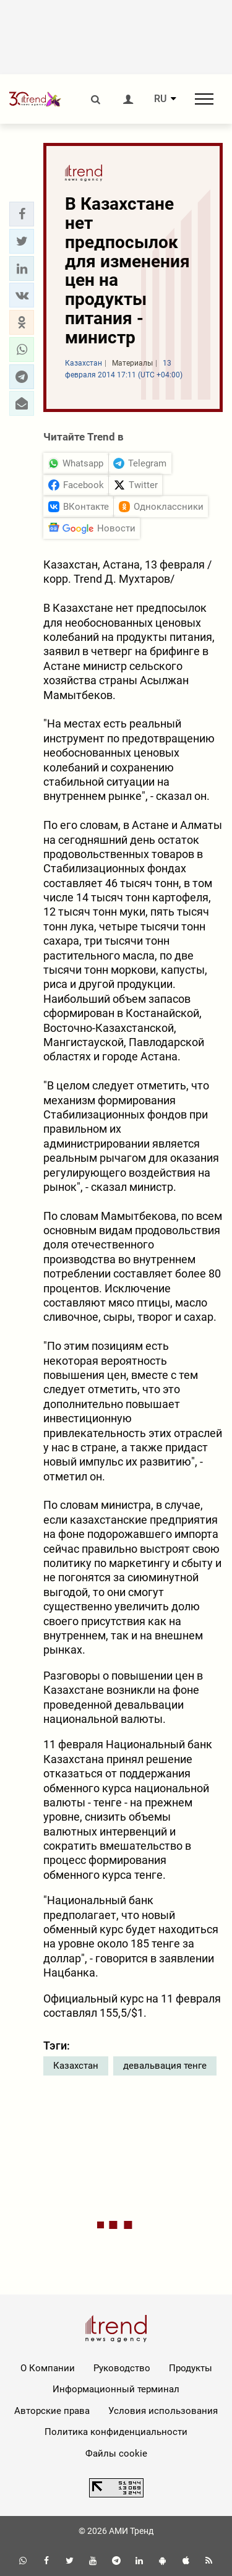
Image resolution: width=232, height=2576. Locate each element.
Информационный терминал (116, 2389)
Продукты (190, 2368)
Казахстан (75, 2065)
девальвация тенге (165, 2065)
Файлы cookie (116, 2453)
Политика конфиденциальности (116, 2431)
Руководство (121, 2368)
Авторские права (52, 2410)
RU (160, 99)
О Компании (47, 2368)
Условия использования (163, 2410)
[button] (21, 214)
